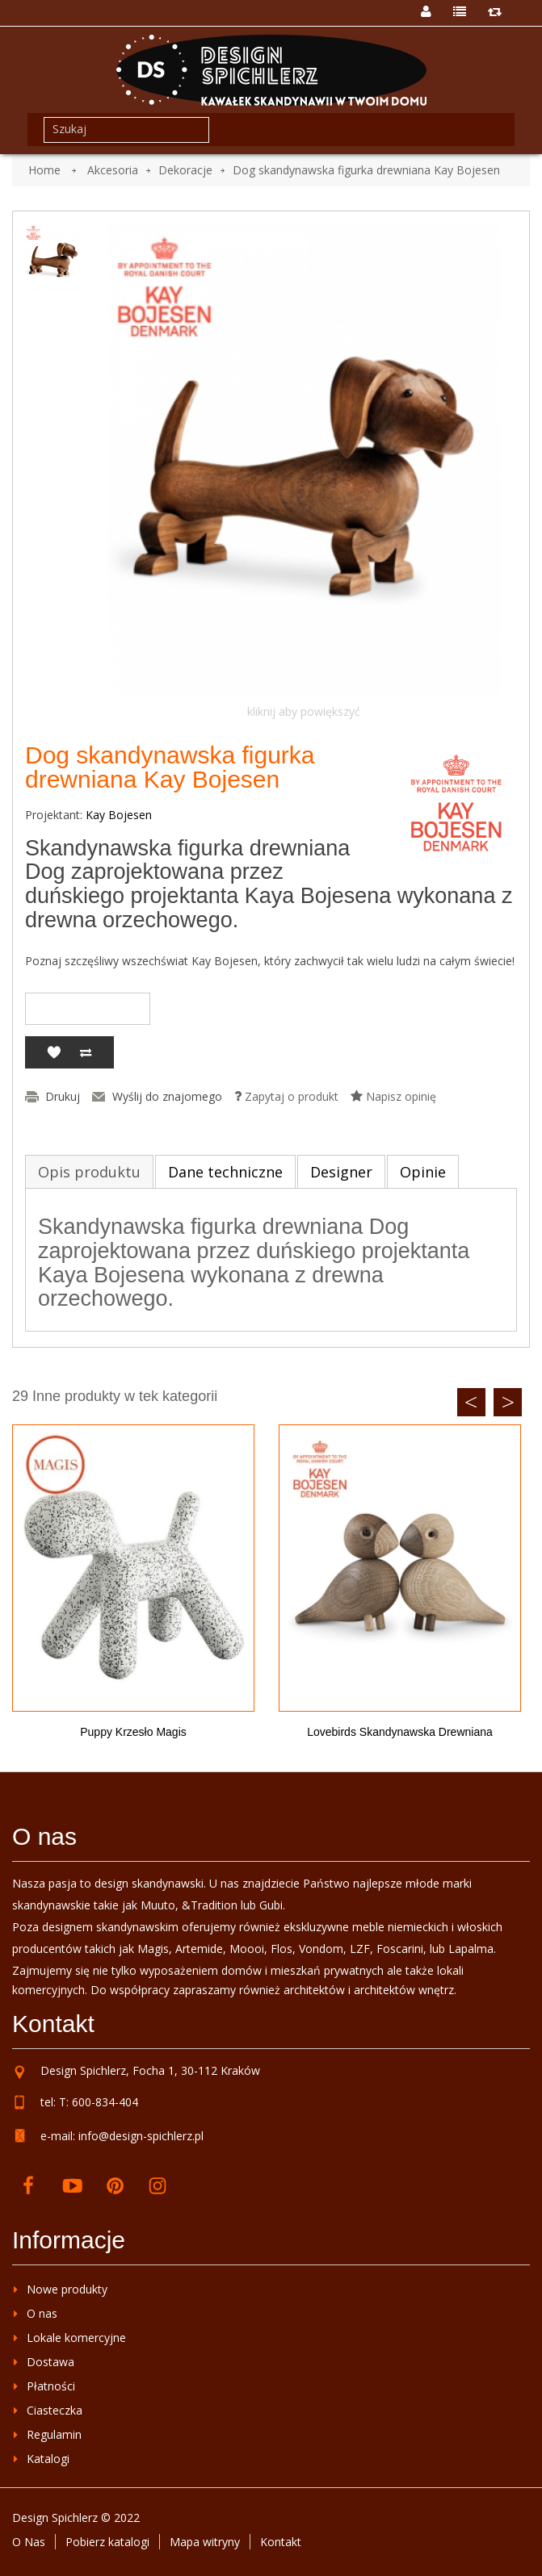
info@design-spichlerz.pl (141, 2135)
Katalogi (48, 2458)
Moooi (246, 1948)
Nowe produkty (67, 2289)
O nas (42, 2313)
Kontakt (280, 2541)
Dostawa (50, 2361)
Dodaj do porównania (85, 1052)
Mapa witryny (205, 2541)
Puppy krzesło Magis (133, 1731)
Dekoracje (185, 170)
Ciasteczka (54, 2410)
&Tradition (209, 1905)
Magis (153, 1948)
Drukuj (62, 1096)
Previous (471, 1402)
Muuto (158, 1905)
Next (508, 1402)
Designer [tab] (341, 1171)
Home (44, 170)
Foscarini (399, 1948)
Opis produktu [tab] (89, 1171)
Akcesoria (112, 170)
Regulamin (54, 2434)
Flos (281, 1948)
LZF (360, 1948)
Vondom (321, 1948)
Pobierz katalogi (107, 2541)
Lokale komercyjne (76, 2337)
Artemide (199, 1948)
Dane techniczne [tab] (225, 1171)
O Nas (28, 2541)
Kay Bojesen (119, 814)
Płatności (51, 2386)
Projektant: (53, 815)
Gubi (271, 1905)
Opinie (423, 1171)
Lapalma (471, 1948)
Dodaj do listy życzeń (53, 1052)
